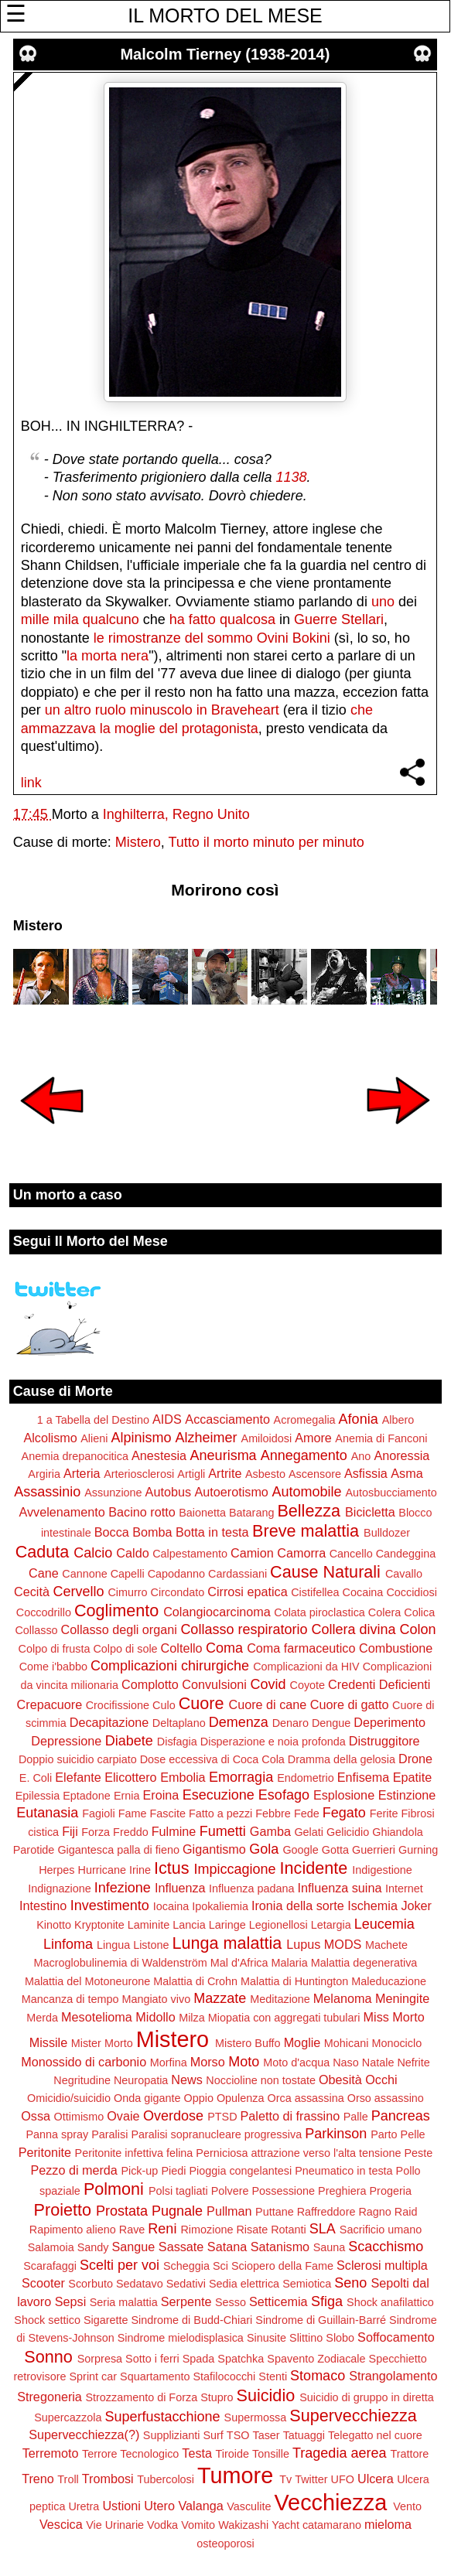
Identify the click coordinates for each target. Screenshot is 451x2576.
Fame (132, 1813)
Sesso (230, 2302)
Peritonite (45, 2152)
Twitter (311, 2479)
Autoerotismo (231, 1492)
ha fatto (192, 619)
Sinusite (266, 2338)
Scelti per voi (119, 2265)
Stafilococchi (224, 2376)
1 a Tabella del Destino (93, 1420)
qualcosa (247, 619)
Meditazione (280, 1999)
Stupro (216, 2397)
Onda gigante (147, 2098)
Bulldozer (387, 1533)
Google (300, 1850)
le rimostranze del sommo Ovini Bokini (212, 638)
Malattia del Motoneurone (87, 1981)
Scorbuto (90, 2283)
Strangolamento (393, 2376)
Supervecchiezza (352, 2415)
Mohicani (346, 2043)
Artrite (224, 1473)
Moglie (302, 2042)
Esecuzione (219, 1795)
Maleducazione (388, 1981)
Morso (207, 2062)
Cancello (351, 1553)
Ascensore (315, 1474)
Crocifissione (117, 1705)
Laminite (148, 1925)
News (186, 2079)
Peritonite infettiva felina (134, 2153)
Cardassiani (237, 1574)
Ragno (374, 2212)
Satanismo (280, 2247)
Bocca (111, 1532)
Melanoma (342, 1998)
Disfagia (177, 1741)
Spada (199, 2359)
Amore (313, 1438)
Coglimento (116, 1610)
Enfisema (363, 1777)
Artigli (191, 1474)
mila (66, 619)
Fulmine (174, 1831)
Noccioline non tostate (261, 2080)
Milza (192, 2017)
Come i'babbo (53, 1666)
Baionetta (202, 1512)
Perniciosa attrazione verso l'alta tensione (298, 2153)
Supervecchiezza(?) (84, 2434)
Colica (419, 1612)
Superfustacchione (162, 2416)
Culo (164, 1705)
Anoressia (401, 1455)
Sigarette (106, 2320)
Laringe (227, 1925)
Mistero (138, 842)
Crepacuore (50, 1704)
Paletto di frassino (290, 2116)
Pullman (229, 2211)
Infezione (122, 1887)
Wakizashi (243, 2525)
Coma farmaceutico (301, 1648)
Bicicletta (370, 1512)
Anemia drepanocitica (75, 1456)
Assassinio (47, 1492)
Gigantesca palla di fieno (118, 1850)
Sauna (329, 2247)
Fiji (70, 1831)
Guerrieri (373, 1850)
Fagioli (98, 1813)
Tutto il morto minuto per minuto (266, 842)
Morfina (168, 2062)
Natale (378, 2062)
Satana (227, 2247)
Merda (42, 2017)
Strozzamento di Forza (141, 2397)
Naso (346, 2062)
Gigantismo (214, 1849)
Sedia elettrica (244, 2283)
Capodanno (176, 1574)
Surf (213, 2435)
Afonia (358, 1419)
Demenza (238, 1722)
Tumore (235, 2475)
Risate (252, 2229)
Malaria (290, 1963)
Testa (197, 2453)
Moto (243, 2061)
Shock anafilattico (390, 2302)
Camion (252, 1553)
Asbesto (265, 1474)
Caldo (132, 1553)
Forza (95, 1832)
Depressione (66, 1741)
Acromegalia (305, 1420)
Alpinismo (141, 1437)
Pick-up (139, 2171)
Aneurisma (223, 1455)
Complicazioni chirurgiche (170, 1666)
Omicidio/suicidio (69, 2098)
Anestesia (159, 1455)
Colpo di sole (125, 1649)
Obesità (340, 2079)
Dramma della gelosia (341, 1759)
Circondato (178, 1592)
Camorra (301, 1553)
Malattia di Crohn (195, 1981)
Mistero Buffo (248, 2043)
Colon (418, 1629)
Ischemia (372, 1905)
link (31, 782)
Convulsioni (214, 1684)
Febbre (273, 1813)
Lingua (113, 1945)
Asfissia (366, 1473)
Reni (162, 2229)
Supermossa (255, 2417)
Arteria (82, 1473)
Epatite (412, 1777)
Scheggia (186, 2266)
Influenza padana (251, 1888)
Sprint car (94, 2376)
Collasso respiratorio (243, 1629)
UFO (342, 2479)
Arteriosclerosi (139, 1474)
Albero (398, 1420)
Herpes (56, 1870)
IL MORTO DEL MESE (225, 15)
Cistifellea (315, 1592)
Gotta (335, 1850)
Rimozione (206, 2229)
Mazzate (219, 1998)
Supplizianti (171, 2435)
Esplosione (343, 1795)
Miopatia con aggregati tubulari (284, 2017)
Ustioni (121, 2506)
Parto (384, 2134)
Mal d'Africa (239, 1963)
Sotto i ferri (152, 2359)
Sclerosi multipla (382, 2265)
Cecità (32, 1591)
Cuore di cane (268, 1704)
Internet (404, 1888)
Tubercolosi (165, 2479)
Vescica (61, 2524)
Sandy (93, 2247)
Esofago (283, 1795)
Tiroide (232, 2454)
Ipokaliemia (220, 1906)
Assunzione (113, 1492)
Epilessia (37, 1796)
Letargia (331, 1925)
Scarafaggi (50, 2266)
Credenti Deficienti (379, 1684)
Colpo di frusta (55, 1649)
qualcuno (111, 619)
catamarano (331, 2525)
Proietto (62, 2209)
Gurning (418, 1850)
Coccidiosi (411, 1592)
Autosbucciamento (390, 1492)
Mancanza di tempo (70, 1999)
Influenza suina (340, 1888)
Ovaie (123, 2116)
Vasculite (249, 2506)
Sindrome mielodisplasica (181, 2338)
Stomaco (317, 2375)
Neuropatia (141, 2080)
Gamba (270, 1831)
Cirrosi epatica (247, 1591)
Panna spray (57, 2134)
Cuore (201, 1703)
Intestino (43, 1905)
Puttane (274, 2212)
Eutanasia (47, 1812)
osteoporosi (225, 2543)
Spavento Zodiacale (316, 2359)
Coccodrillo (43, 1612)
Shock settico (47, 2320)
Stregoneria (49, 2397)
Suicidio (266, 2395)
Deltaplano (179, 1723)
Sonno (48, 2356)
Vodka (162, 2525)
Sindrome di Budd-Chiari (192, 2320)
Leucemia (384, 1924)
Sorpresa (99, 2359)
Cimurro (127, 1592)
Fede (306, 1813)
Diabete (129, 1741)
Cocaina (363, 1592)
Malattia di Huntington (294, 1981)
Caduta (42, 1551)
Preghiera (342, 2191)
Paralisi (109, 2134)
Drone (415, 1759)
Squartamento (155, 2376)
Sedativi (186, 2283)
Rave (132, 2229)
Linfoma (68, 1944)
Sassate (181, 2247)
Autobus (168, 1492)
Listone (151, 1945)
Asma (406, 1473)
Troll (67, 2479)
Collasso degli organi (119, 1629)
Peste (418, 2153)
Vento (407, 2506)
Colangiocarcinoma (217, 1612)
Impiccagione (235, 1869)
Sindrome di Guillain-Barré (320, 2320)
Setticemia (278, 2301)
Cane (44, 1573)
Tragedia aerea (339, 2453)
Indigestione (382, 1870)
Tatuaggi (304, 2435)
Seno (350, 2283)
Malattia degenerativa (364, 1963)
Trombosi (108, 2479)
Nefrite (413, 2062)
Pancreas (400, 2116)
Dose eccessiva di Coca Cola (212, 1759)
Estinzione (407, 1795)
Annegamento (304, 1455)
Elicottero (130, 1777)
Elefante (78, 1777)
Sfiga (327, 2301)
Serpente (186, 2301)
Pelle (413, 2134)
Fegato (344, 1812)
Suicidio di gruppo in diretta (366, 2397)
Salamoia (51, 2247)
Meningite (402, 1998)
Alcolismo (50, 1438)
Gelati (308, 1832)
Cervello (78, 1591)
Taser (265, 2435)
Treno (38, 2479)
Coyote (308, 1685)
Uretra (83, 2506)
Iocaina (171, 1906)
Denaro (290, 1723)
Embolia (182, 1777)
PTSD (222, 2116)
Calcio (92, 1553)
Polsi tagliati (178, 2191)
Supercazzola (67, 2417)
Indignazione (59, 1888)
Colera (384, 1612)
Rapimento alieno (72, 2229)
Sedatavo (139, 2283)
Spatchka (240, 2359)
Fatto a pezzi (220, 1813)
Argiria (44, 1474)
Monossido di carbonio (83, 2062)
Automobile (306, 1492)
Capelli (128, 1574)
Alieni (94, 1438)
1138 (290, 477)
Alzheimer (206, 1437)
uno (383, 601)
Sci (220, 2266)
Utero (159, 2506)
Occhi (381, 2079)
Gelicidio (347, 1832)
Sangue (133, 2247)
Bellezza (308, 1510)
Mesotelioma (96, 2017)
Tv (285, 2479)
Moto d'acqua (296, 2062)
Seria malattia (124, 2302)
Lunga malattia (227, 1943)
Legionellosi (278, 1925)
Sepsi (71, 2301)
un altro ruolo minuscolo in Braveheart (162, 710)
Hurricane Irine (114, 1870)
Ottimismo (79, 2116)
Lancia (189, 1925)
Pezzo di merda (73, 2170)
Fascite (168, 1813)
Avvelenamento (61, 1512)
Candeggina (406, 1553)
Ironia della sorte (297, 1905)
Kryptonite (99, 1925)
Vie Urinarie (115, 2525)
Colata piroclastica (319, 1612)
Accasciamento (227, 1419)
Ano (361, 1456)
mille (35, 619)
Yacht (285, 2525)
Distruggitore (384, 1741)
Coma (224, 1648)
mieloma (388, 2524)
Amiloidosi (266, 1438)
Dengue (331, 1723)
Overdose (173, 2116)
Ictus (172, 1868)
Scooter (43, 2283)
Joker (416, 1905)
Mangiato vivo (155, 1999)
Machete (386, 1945)
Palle (355, 2116)
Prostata (122, 2211)
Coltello (182, 1648)
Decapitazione (109, 1722)
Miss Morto (394, 2017)
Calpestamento (189, 1553)
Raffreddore (326, 2212)
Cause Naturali (325, 1571)
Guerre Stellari (339, 619)
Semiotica (306, 2283)
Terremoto (50, 2453)
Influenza (180, 1888)
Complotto (150, 1684)
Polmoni (114, 2189)
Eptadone (87, 1796)
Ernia (127, 1796)
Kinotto (53, 1925)
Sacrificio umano (381, 2229)
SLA (322, 2229)
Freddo (131, 1832)
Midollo (155, 2017)
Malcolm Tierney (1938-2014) (225, 54)
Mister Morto (102, 2043)
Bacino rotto (141, 1512)
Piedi (173, 2171)
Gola (263, 1849)
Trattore (409, 2454)
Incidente (314, 1868)
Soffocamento (396, 2337)
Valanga (200, 2506)
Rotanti (288, 2229)
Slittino (306, 2338)
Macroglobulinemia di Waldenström (120, 1963)
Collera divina (353, 1629)
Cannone (84, 1574)
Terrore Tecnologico (130, 2454)
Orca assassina (306, 2098)
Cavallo (403, 1574)
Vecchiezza (331, 2502)
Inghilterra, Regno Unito (176, 814)
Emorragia (241, 1777)
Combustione (395, 1648)
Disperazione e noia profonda (273, 1741)
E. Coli (35, 1778)
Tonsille (270, 2454)
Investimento (109, 1905)
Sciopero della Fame (282, 2266)
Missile (48, 2042)
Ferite (384, 1813)
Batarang (251, 1512)
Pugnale (177, 2211)
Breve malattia (305, 1530)
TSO (238, 2435)
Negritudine (82, 2080)
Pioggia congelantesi (240, 2171)
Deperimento (389, 1722)
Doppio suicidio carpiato (78, 1759)
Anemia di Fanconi (381, 1438)
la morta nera (108, 656)
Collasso (36, 1630)
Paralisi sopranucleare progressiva (216, 2134)
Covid (267, 1684)
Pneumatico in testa (343, 2171)
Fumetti (223, 1831)
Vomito (198, 2525)
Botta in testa (212, 1532)
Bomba (152, 1532)
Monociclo (396, 2043)
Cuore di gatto (349, 1704)
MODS (343, 1944)
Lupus (303, 1944)
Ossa (35, 2116)
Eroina (160, 1795)
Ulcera (375, 2479)
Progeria (391, 2191)
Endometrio (305, 1778)
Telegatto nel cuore (375, 2435)
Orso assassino (385, 2098)
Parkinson (336, 2133)
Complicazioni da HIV (306, 1666)
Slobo (340, 2338)
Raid (406, 2212)
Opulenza (241, 2098)
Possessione (283, 2191)
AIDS (167, 1419)
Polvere (230, 2191)
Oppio (198, 2098)
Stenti (272, 2376)
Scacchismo (385, 2246)
